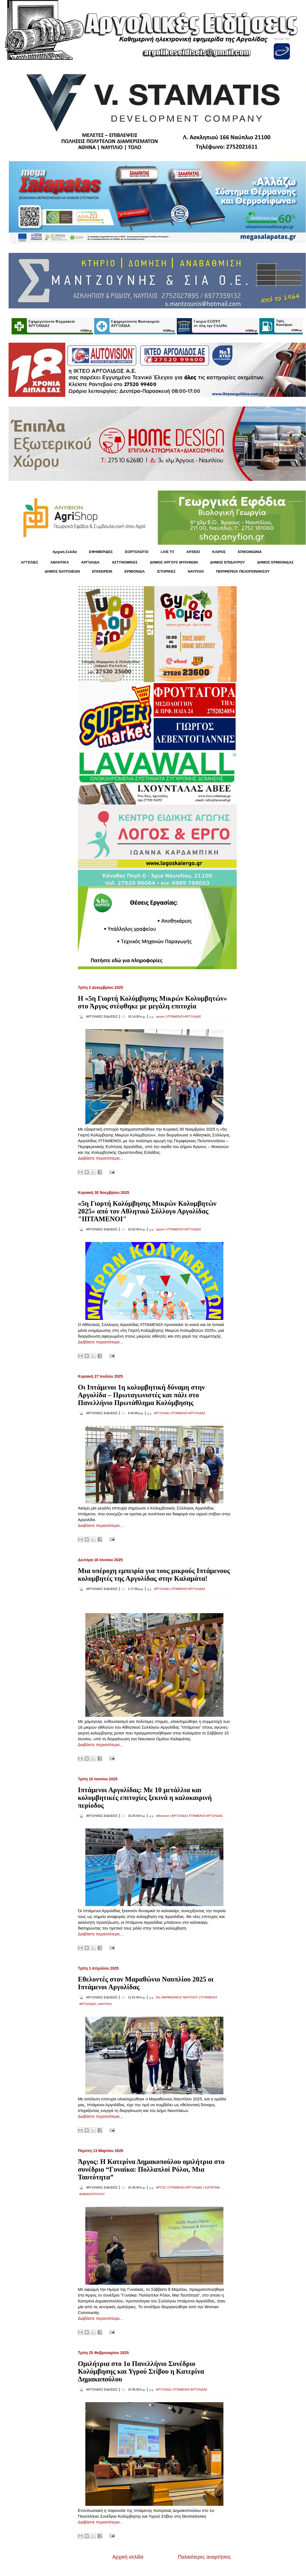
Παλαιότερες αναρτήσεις (204, 2557)
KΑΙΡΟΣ (219, 552)
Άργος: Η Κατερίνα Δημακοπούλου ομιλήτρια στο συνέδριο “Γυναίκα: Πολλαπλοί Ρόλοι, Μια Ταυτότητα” (151, 2169)
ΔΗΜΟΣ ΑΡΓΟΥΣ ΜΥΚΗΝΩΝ (174, 562)
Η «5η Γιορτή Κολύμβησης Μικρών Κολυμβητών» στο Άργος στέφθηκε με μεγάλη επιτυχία (152, 1002)
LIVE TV (167, 552)
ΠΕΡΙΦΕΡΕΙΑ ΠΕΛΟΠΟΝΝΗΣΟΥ (243, 571)
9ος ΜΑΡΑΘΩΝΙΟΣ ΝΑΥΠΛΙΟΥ (177, 1997)
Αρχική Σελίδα (64, 552)
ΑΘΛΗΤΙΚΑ (59, 562)
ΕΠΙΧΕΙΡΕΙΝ (102, 571)
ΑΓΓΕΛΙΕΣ (29, 562)
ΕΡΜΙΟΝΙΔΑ (135, 571)
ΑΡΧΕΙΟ (193, 552)
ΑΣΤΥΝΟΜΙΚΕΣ (125, 562)
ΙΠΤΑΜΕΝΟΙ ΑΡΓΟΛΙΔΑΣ (184, 1016)
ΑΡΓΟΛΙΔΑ (90, 562)
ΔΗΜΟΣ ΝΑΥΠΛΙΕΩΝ (62, 571)
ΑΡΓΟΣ (161, 2187)
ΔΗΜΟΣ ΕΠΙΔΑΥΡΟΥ (227, 562)
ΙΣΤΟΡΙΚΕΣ (166, 571)
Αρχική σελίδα (127, 2557)
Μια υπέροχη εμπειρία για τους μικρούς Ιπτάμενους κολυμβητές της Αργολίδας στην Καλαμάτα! (154, 1574)
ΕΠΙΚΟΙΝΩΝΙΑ (250, 552)
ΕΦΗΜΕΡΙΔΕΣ (101, 552)
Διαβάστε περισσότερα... (100, 1158)
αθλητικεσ (162, 1815)
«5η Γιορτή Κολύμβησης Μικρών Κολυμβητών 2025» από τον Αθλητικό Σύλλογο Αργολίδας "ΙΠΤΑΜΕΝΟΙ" (147, 1211)
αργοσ (160, 1016)
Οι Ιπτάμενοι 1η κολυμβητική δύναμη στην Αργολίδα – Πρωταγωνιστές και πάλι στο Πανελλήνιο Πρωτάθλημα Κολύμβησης (141, 1394)
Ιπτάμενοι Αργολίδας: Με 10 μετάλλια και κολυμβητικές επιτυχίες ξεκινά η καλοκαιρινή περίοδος (145, 1797)
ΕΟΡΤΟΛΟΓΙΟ (137, 552)
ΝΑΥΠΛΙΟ (196, 571)
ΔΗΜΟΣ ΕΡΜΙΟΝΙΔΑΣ (275, 562)
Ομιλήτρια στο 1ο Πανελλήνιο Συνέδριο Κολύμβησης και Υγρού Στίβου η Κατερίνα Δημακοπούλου (141, 2371)
